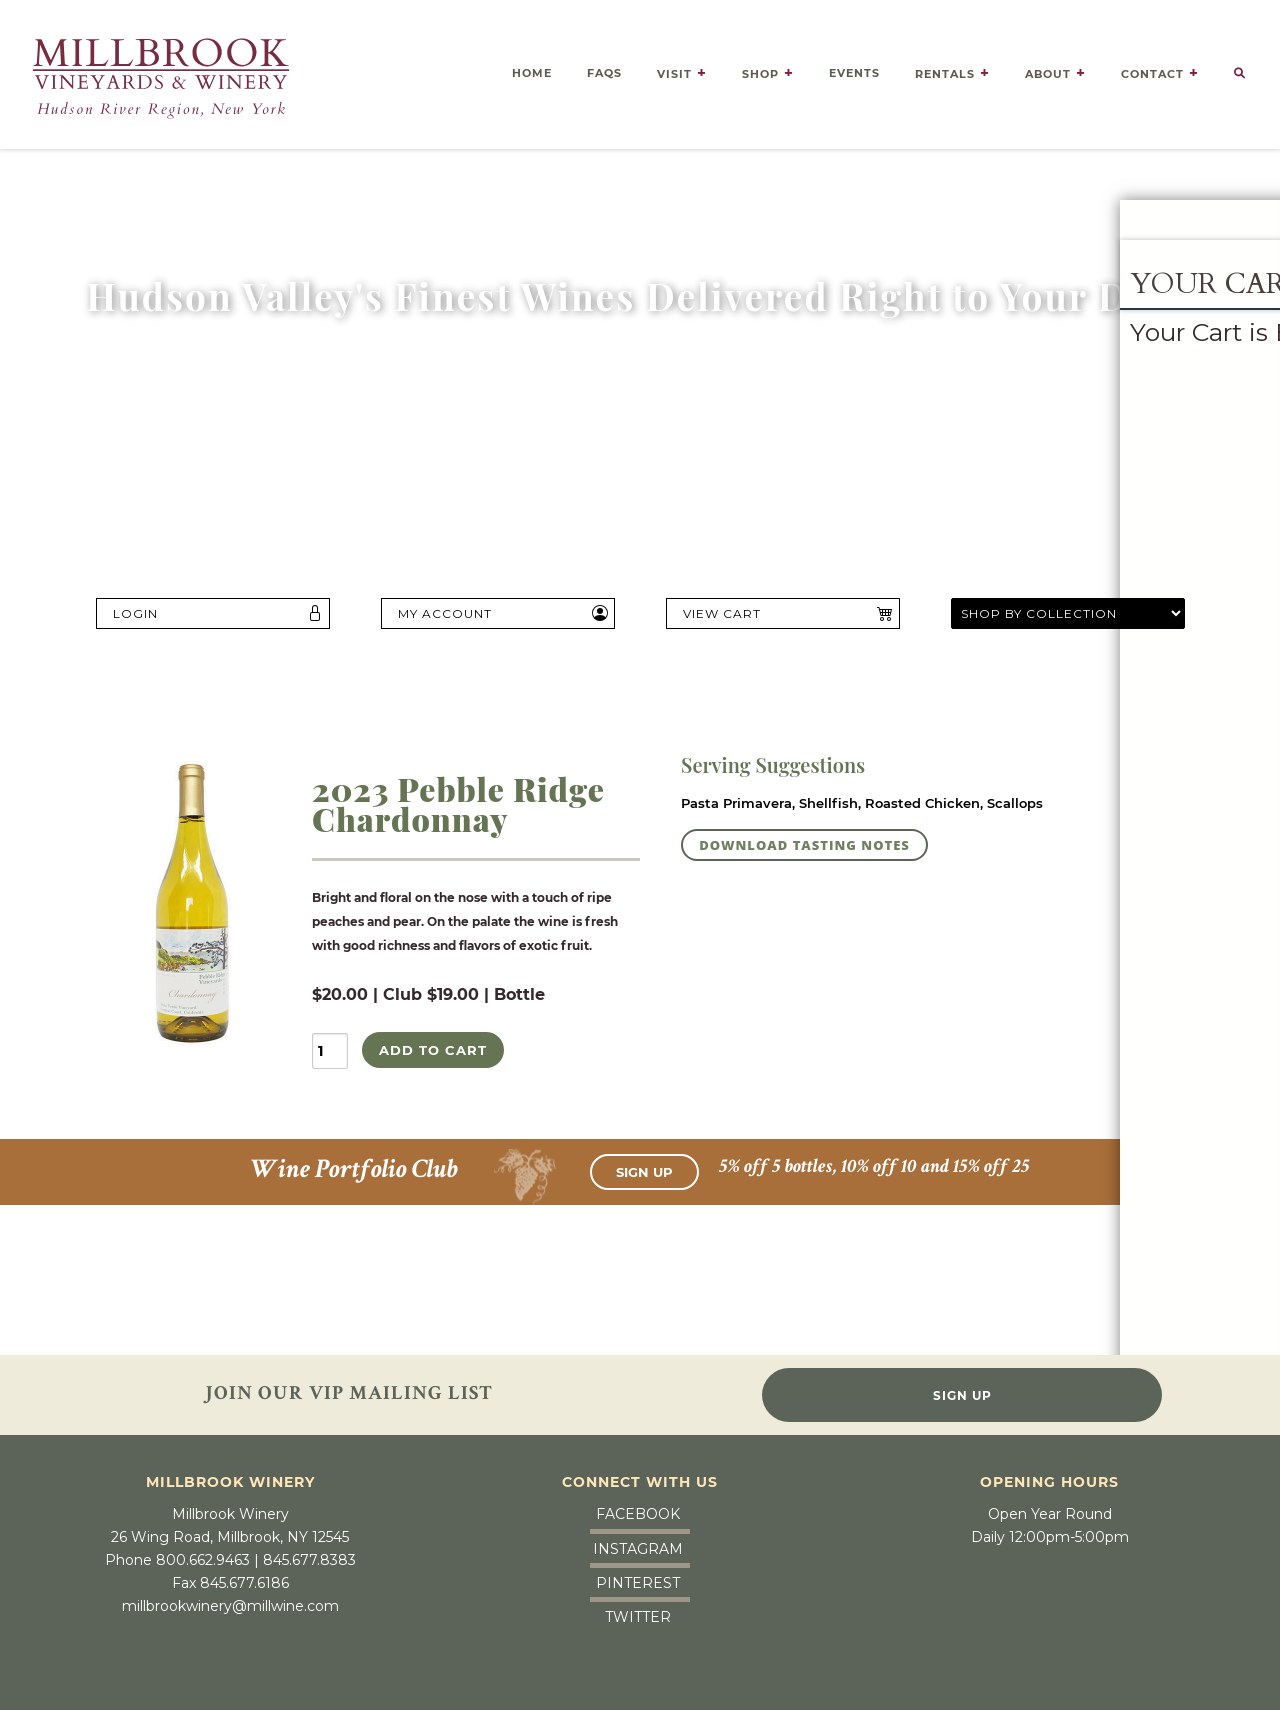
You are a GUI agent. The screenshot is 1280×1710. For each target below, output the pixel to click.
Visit (674, 69)
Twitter (638, 1612)
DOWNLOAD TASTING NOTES (804, 845)
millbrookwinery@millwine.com (230, 1602)
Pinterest (638, 1578)
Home (532, 68)
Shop (760, 69)
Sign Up (644, 1167)
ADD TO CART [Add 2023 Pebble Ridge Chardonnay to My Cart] (433, 1050)
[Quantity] (330, 1051)
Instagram (638, 1544)
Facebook (638, 1510)
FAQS (604, 68)
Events (854, 68)
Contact (1152, 69)
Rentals (945, 69)
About (1048, 69)
